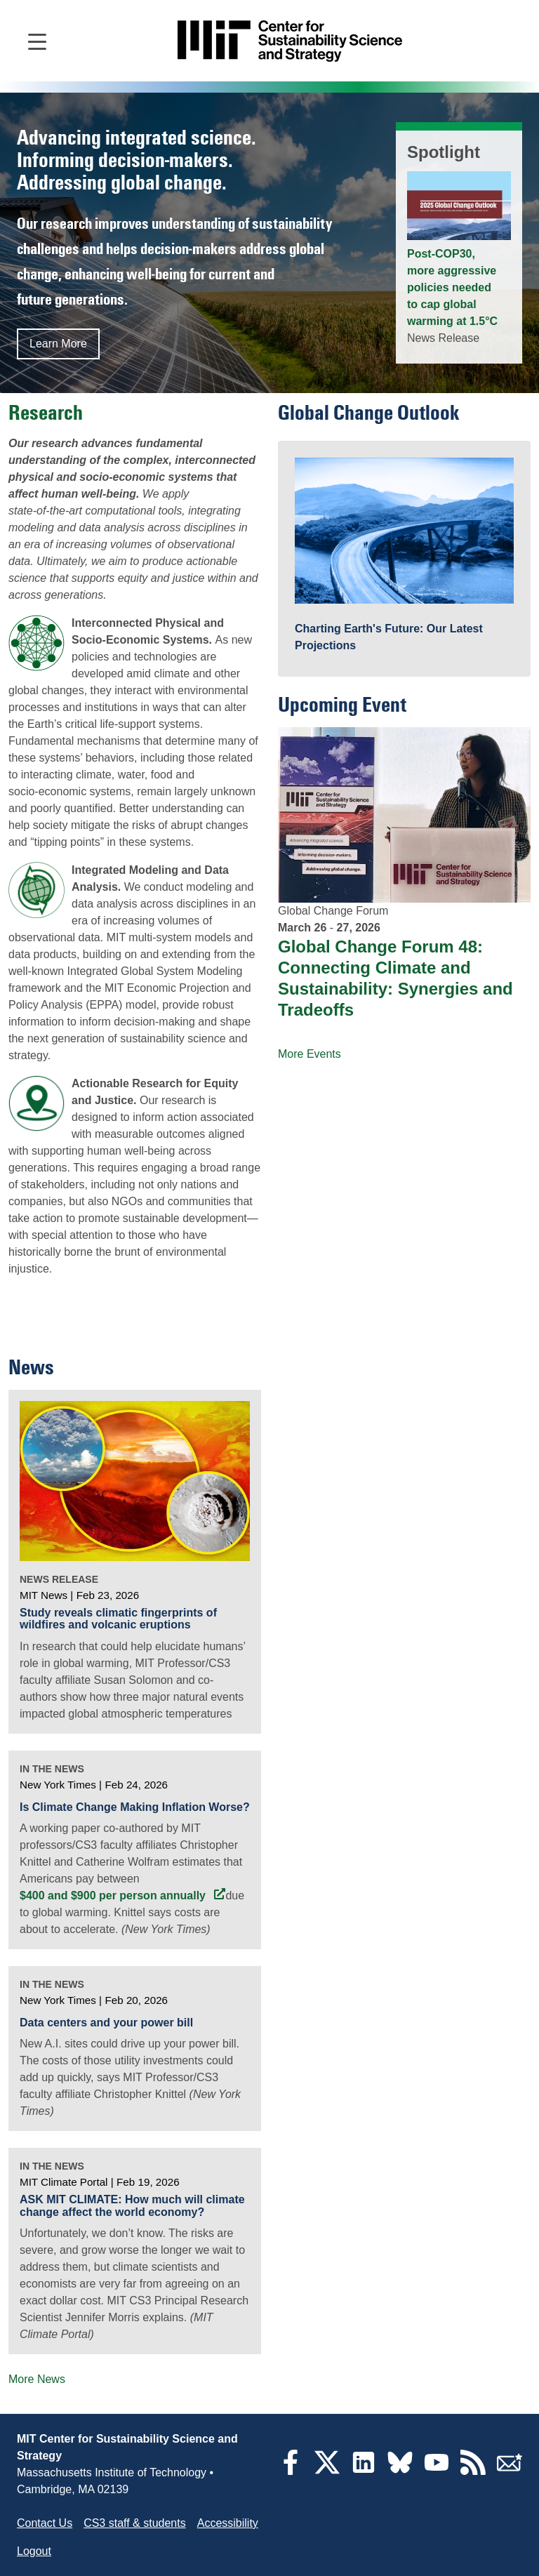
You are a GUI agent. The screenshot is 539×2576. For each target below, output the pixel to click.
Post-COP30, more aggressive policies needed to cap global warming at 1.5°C (452, 287)
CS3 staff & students (135, 2523)
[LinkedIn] (363, 2471)
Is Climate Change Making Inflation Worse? (135, 1807)
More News (36, 2379)
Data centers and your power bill (106, 2023)
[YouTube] (436, 2471)
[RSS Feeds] (473, 2471)
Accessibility (227, 2523)
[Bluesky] (400, 2471)
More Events (309, 1054)
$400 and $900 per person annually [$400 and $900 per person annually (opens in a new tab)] (114, 1895)
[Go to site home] (290, 41)
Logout (34, 2551)
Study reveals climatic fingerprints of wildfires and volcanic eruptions (118, 1619)
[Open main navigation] (37, 41)
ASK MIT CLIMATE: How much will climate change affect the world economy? (132, 2205)
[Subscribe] (509, 2471)
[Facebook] (290, 2471)
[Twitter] (327, 2471)
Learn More (58, 344)
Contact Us (44, 2523)
